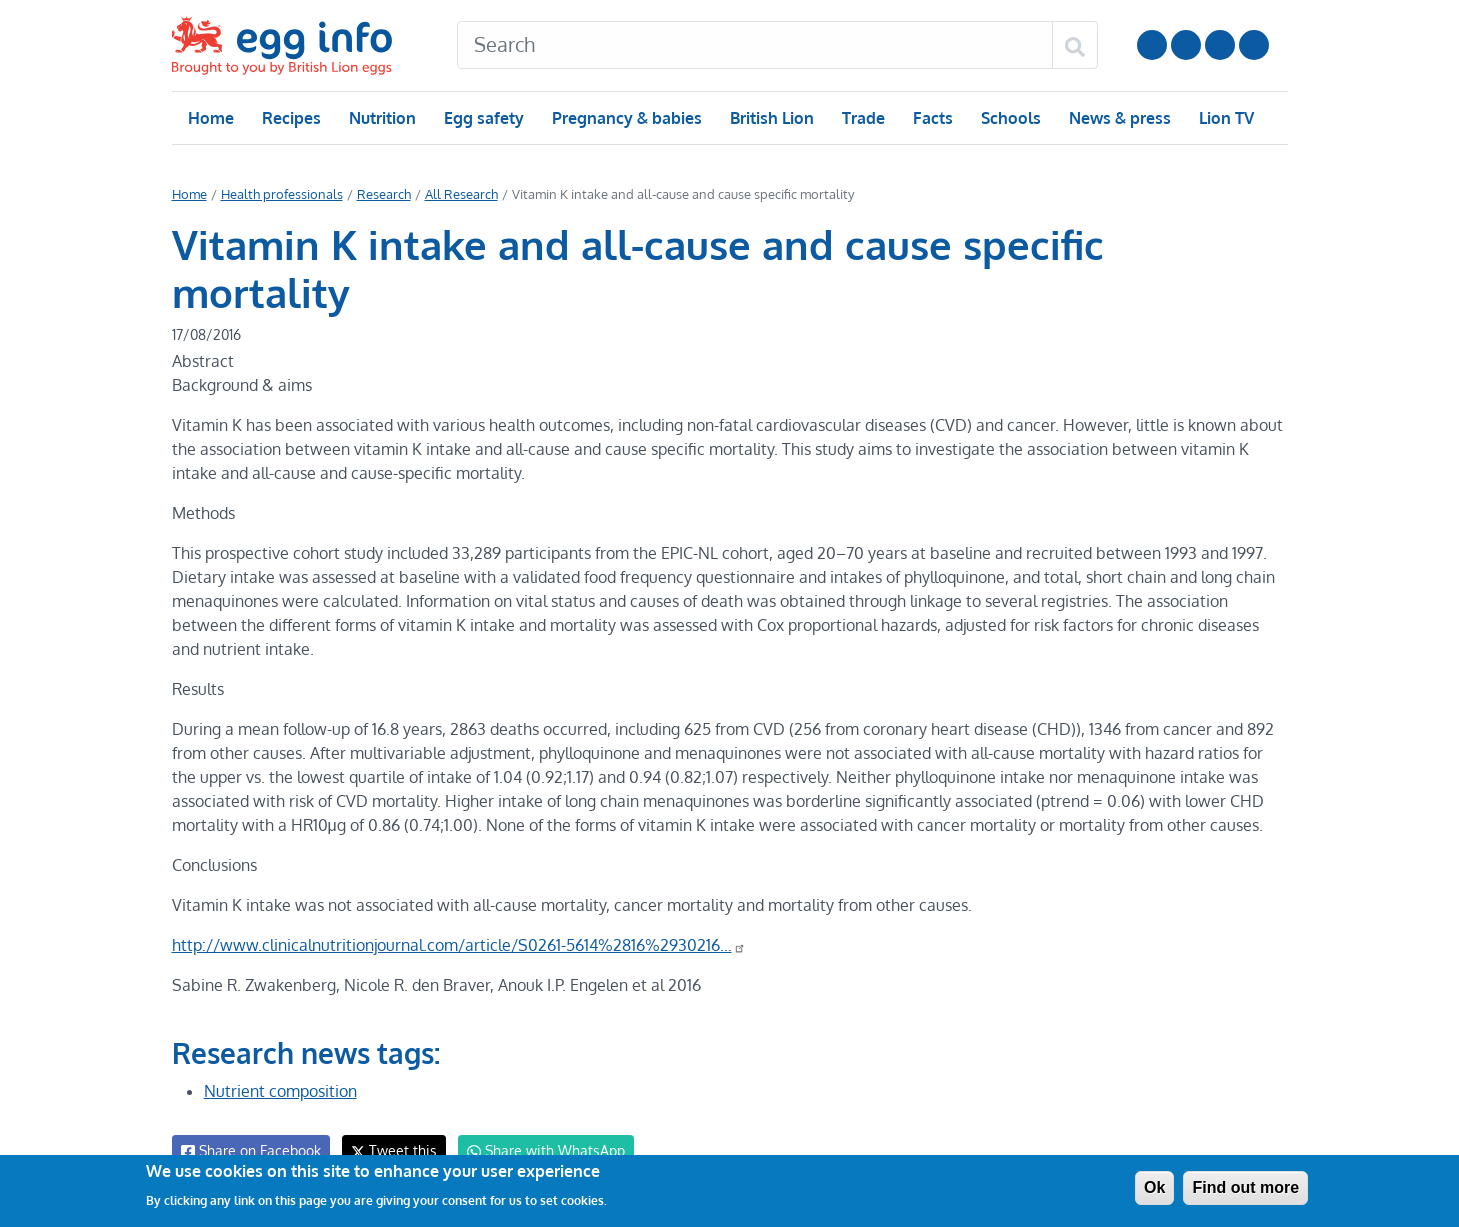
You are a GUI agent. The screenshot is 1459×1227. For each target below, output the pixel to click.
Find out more (1245, 1187)
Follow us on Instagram (1186, 45)
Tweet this (389, 1102)
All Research (454, 194)
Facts (931, 118)
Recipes (290, 118)
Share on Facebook (249, 1103)
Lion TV (1223, 118)
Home (210, 118)
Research (378, 194)
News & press (1117, 118)
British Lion (770, 118)
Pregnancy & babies (625, 118)
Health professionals (279, 194)
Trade (862, 118)
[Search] (755, 45)
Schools (1008, 118)
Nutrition (381, 118)
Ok (1154, 1187)
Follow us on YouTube (1152, 45)
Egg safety (482, 118)
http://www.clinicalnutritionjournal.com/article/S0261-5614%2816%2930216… (457, 897)
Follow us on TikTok (1254, 45)
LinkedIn (1220, 45)
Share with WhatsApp (536, 1103)
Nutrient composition (280, 1043)
